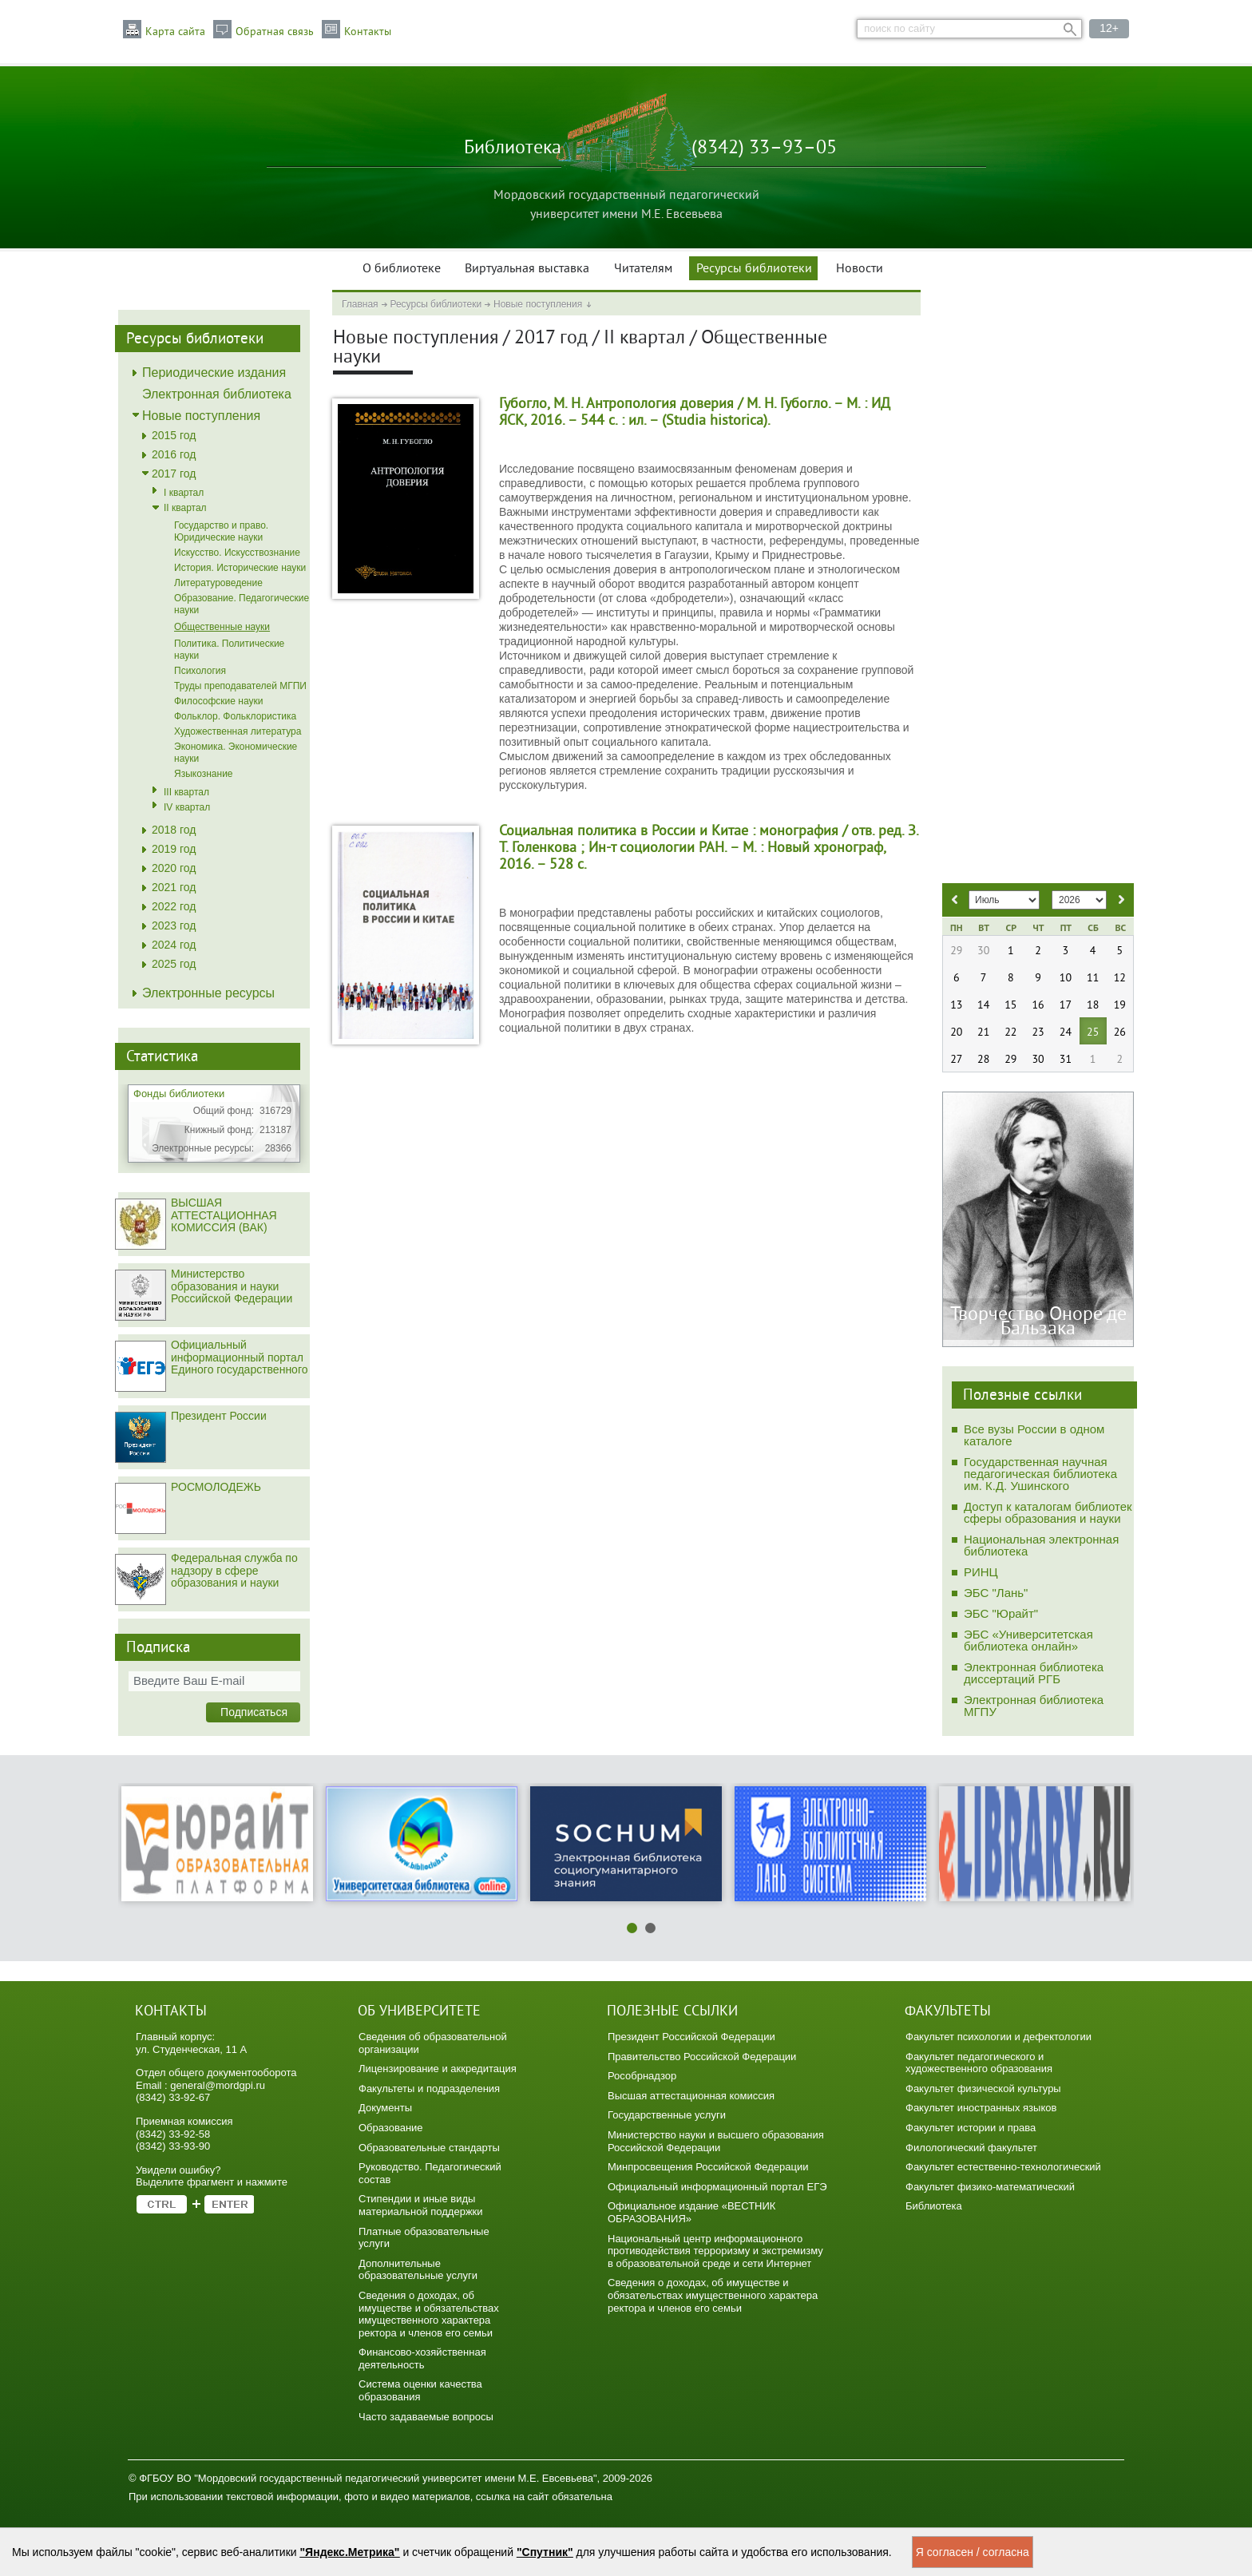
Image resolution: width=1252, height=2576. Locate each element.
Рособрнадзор (642, 2076)
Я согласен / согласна (972, 2552)
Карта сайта (175, 32)
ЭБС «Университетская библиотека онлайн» (1028, 1640)
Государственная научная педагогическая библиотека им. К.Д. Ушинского (1040, 1473)
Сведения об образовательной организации (433, 2043)
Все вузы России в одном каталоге (1034, 1435)
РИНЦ (981, 1572)
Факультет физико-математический (990, 2187)
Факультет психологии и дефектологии (998, 2037)
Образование (391, 2128)
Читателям (643, 269)
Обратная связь (275, 32)
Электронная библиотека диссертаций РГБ (1033, 1673)
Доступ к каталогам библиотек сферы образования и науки (1048, 1512)
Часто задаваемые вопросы (426, 2417)
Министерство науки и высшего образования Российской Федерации (716, 2141)
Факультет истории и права (970, 2128)
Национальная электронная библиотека (1041, 1545)
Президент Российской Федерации (691, 2037)
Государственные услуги (667, 2115)
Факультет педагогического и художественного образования (978, 2063)
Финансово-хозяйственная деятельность (422, 2358)
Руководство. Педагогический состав (430, 2173)
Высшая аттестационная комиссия (691, 2096)
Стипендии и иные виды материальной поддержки (421, 2205)
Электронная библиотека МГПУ (1033, 1705)
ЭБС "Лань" (996, 1592)
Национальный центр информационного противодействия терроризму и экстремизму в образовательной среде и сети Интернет (715, 2251)
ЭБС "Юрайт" (1001, 1613)
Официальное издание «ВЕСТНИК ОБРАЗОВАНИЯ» (691, 2212)
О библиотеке (402, 269)
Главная (360, 304)
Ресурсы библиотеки (754, 269)
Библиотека (933, 2206)
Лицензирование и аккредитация (438, 2069)
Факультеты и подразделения (429, 2088)
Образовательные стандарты (429, 2148)
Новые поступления (537, 304)
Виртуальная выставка (527, 269)
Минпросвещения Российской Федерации (708, 2167)
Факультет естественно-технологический (1003, 2167)
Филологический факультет (971, 2148)
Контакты (367, 32)
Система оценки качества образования (420, 2390)
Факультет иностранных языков (980, 2108)
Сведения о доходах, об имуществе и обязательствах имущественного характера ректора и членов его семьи (429, 2314)
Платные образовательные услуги (424, 2237)
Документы (385, 2108)
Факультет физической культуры (983, 2088)
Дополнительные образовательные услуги (418, 2269)
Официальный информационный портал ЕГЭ (717, 2187)
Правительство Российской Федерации (702, 2057)
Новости (859, 269)
